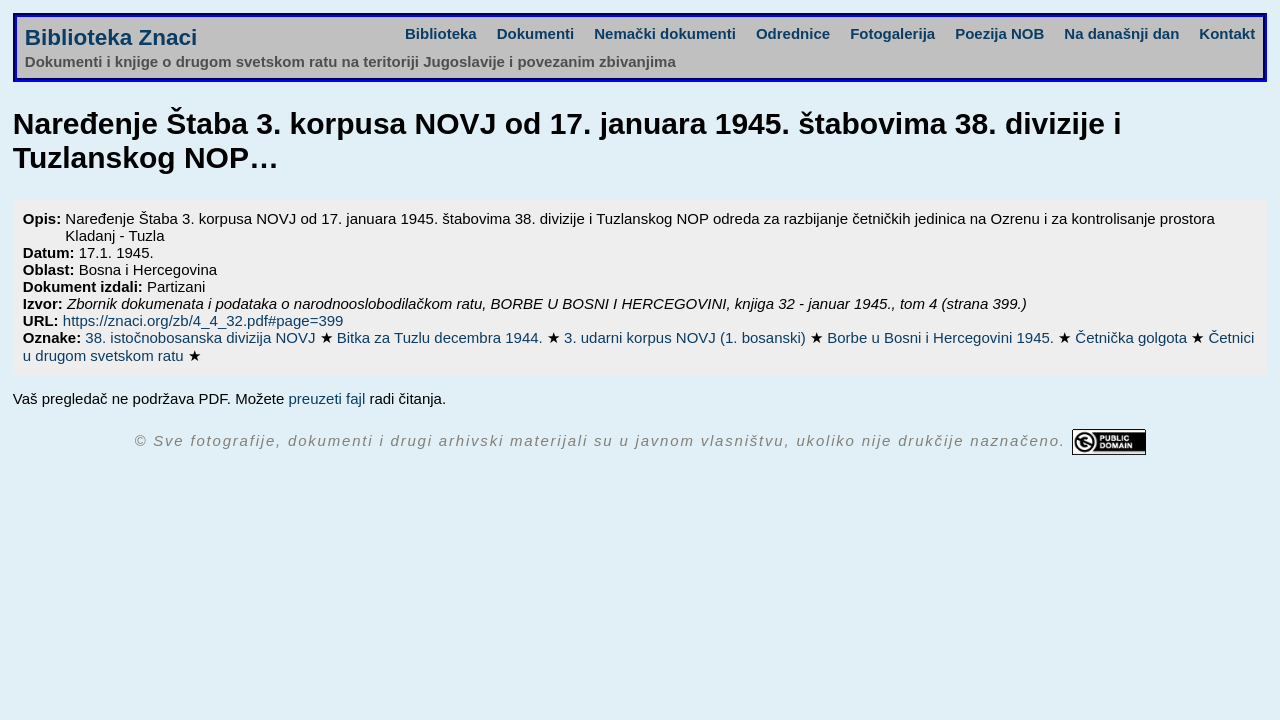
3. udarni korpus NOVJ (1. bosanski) (687, 337)
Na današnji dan (1121, 33)
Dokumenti (536, 33)
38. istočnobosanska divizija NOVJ (202, 337)
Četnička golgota (1133, 337)
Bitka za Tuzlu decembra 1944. (442, 337)
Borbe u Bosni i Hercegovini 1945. (942, 337)
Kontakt (1227, 33)
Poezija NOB (999, 33)
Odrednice (793, 33)
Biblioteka (441, 33)
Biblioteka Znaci (111, 37)
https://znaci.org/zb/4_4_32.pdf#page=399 (203, 320)
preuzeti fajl (327, 398)
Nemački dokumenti (665, 33)
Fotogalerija (892, 33)
